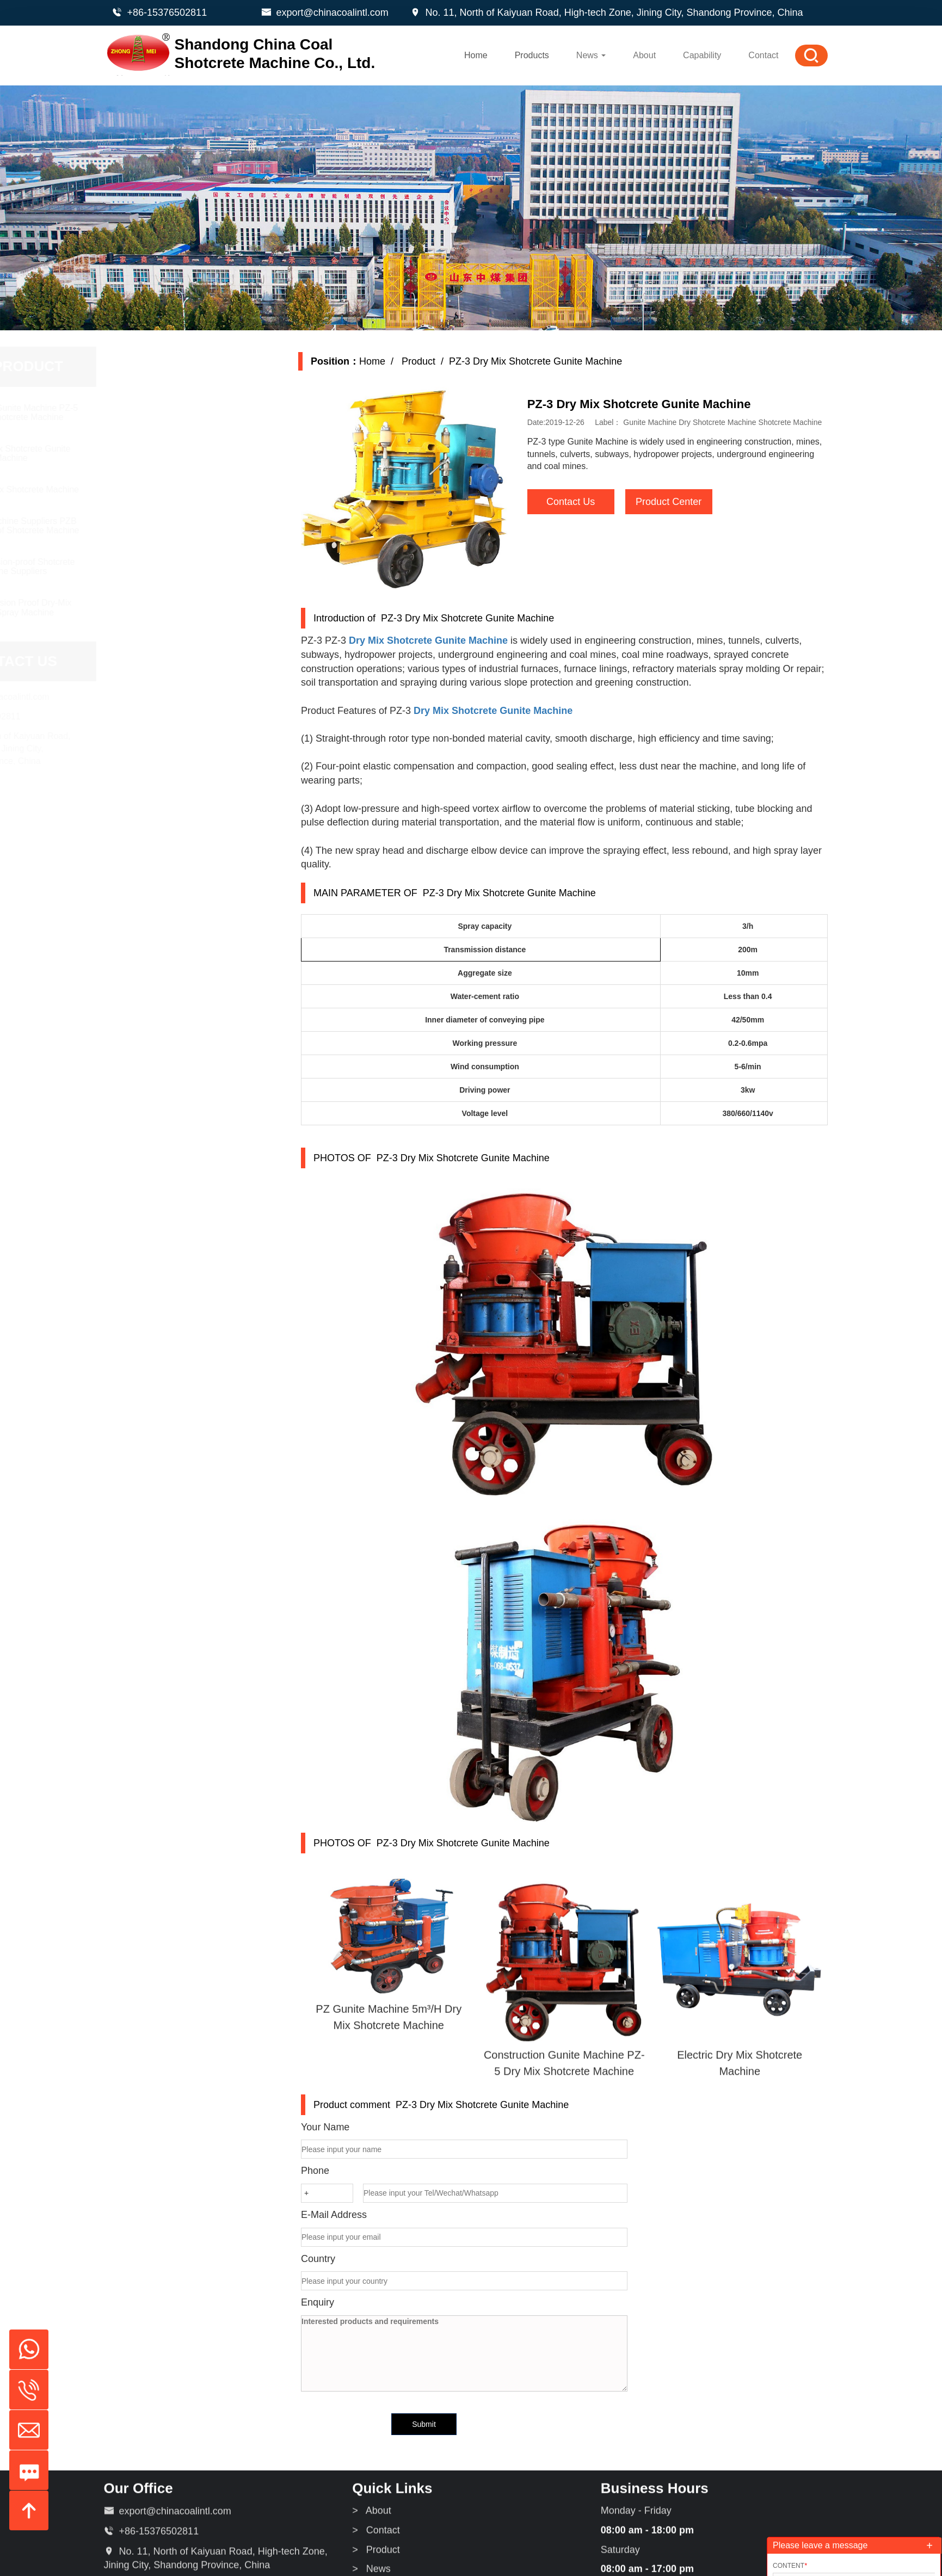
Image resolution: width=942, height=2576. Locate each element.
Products (532, 55)
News (591, 55)
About (644, 55)
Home (476, 55)
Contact (763, 55)
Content (790, 2565)
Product (428, 361)
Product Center (680, 501)
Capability (702, 55)
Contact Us (582, 501)
